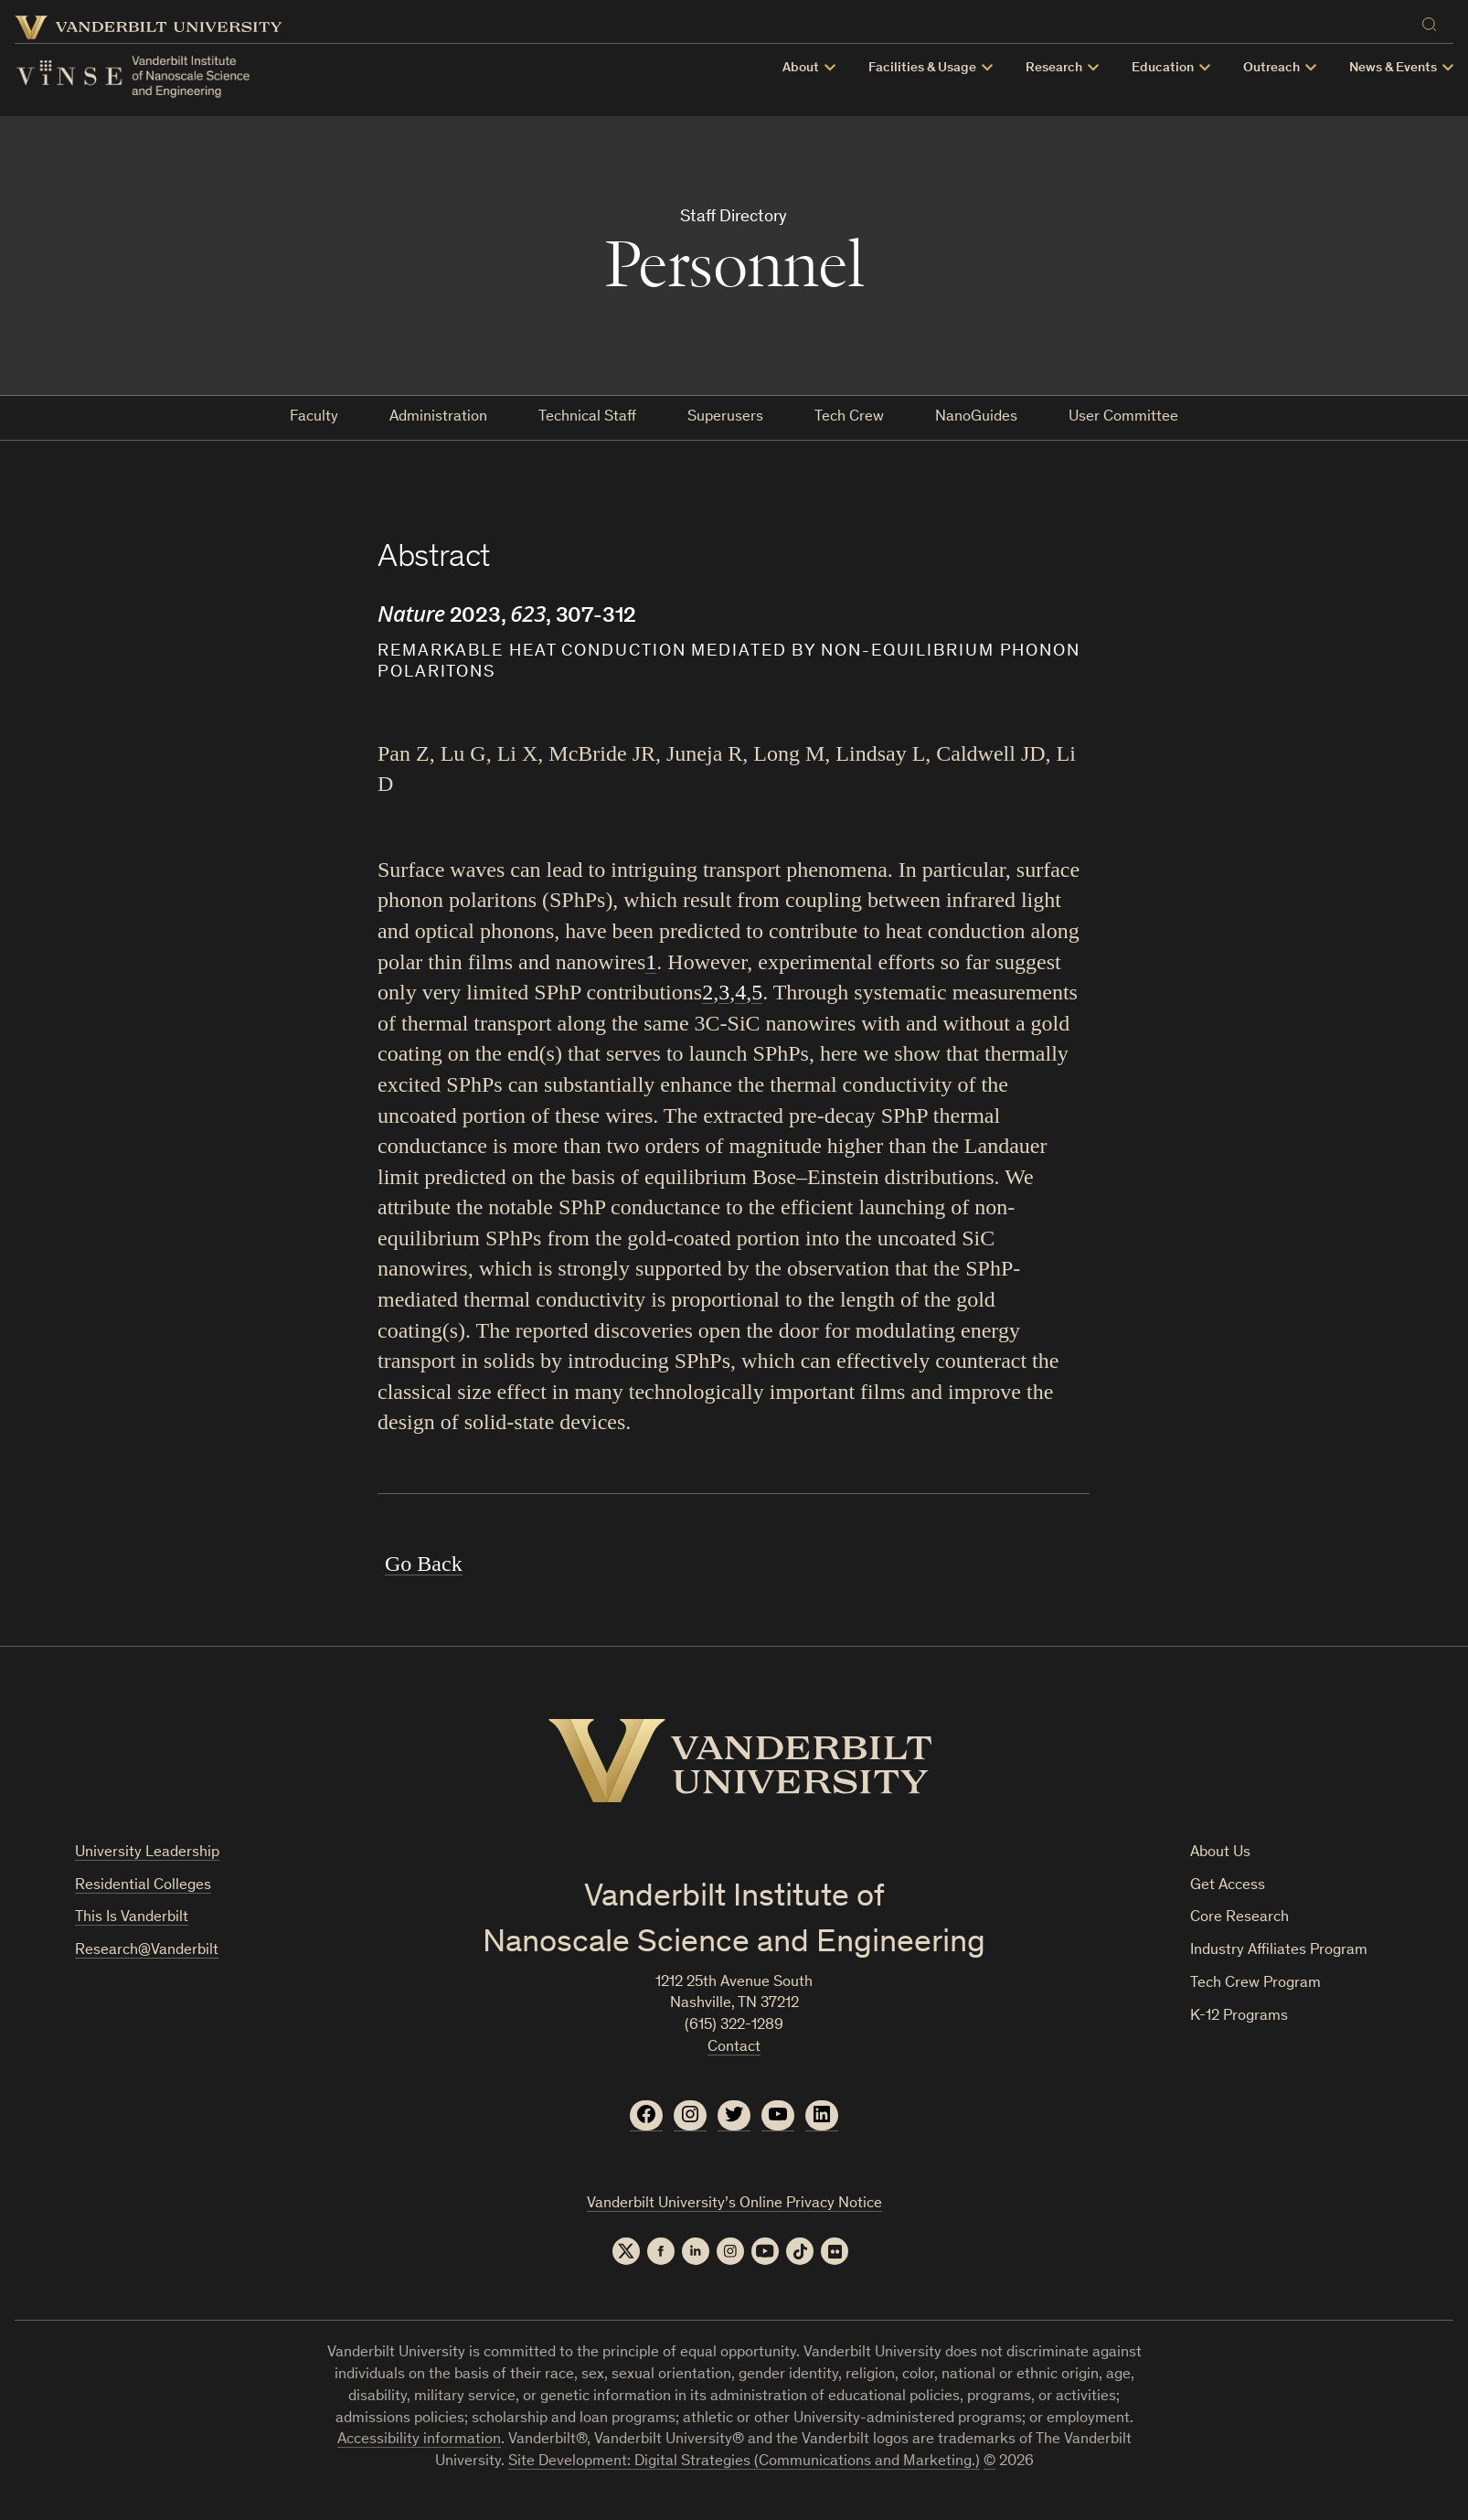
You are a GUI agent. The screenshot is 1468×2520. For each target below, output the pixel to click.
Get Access (1227, 1886)
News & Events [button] (1393, 68)
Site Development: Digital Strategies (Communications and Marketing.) (744, 2462)
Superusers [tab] (725, 417)
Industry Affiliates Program (1278, 1951)
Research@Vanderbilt (146, 1951)
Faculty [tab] (314, 417)
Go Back (424, 1563)
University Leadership (147, 1853)
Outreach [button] (1271, 68)
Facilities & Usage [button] (922, 68)
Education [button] (1163, 68)
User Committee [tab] (1123, 417)
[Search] (1433, 21)
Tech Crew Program (1255, 1983)
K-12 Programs (1239, 2016)
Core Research (1239, 1918)
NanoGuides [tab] (976, 417)
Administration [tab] (438, 417)
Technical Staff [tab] (587, 417)
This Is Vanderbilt (131, 1918)
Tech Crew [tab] (849, 417)
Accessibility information (419, 2440)
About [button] (800, 68)
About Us (1220, 1853)
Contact (734, 2048)
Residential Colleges (143, 1886)
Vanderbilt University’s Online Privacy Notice (734, 2204)
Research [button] (1054, 68)
